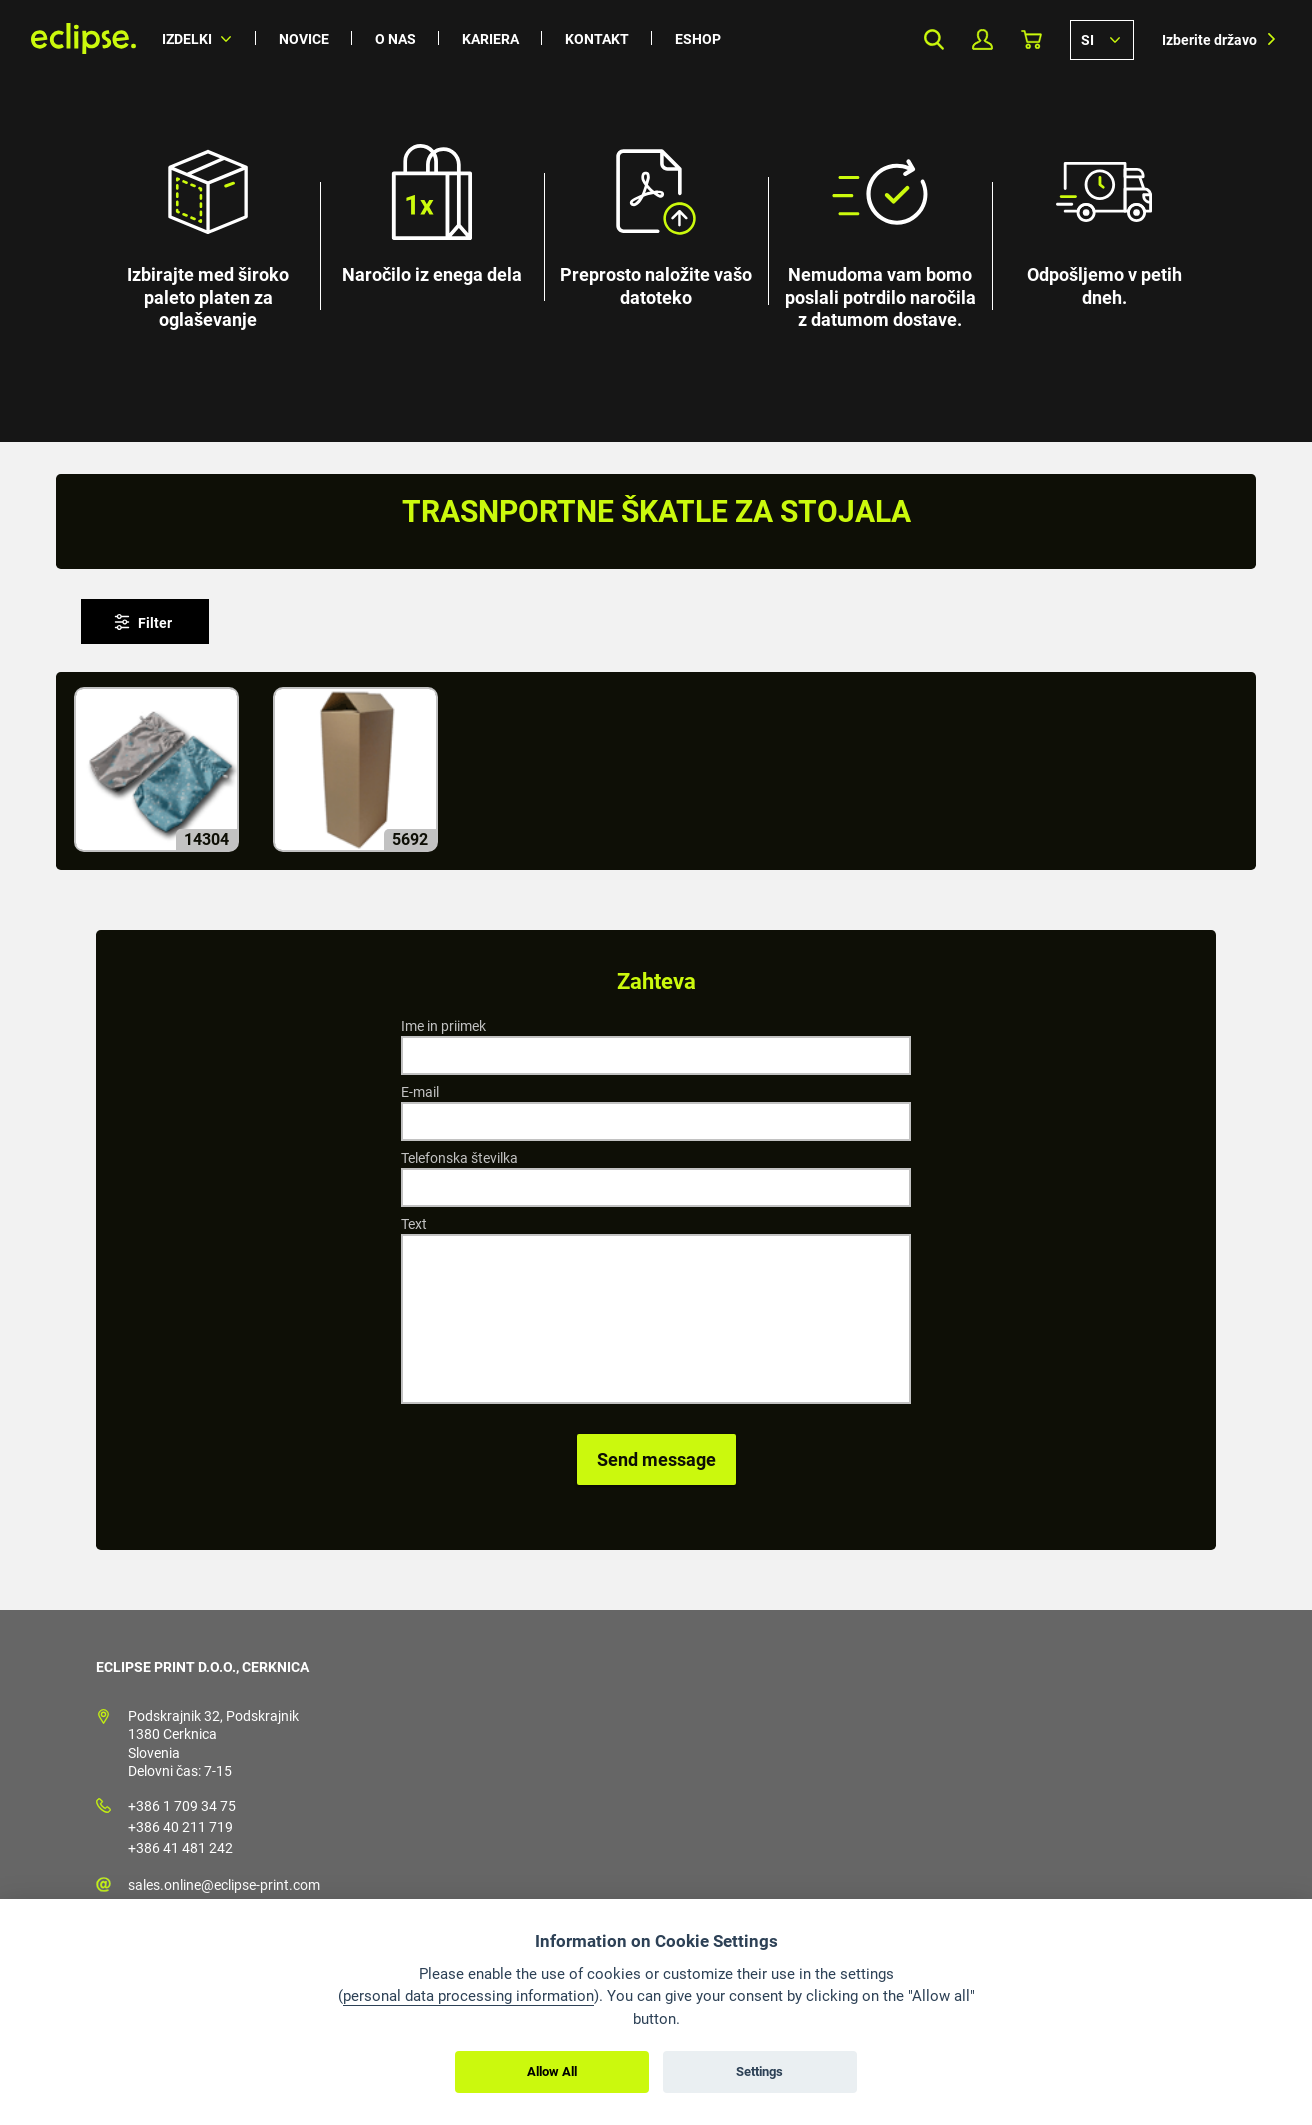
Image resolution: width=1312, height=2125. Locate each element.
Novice (304, 39)
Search (933, 39)
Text (414, 1224)
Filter (155, 623)
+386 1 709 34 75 (182, 1806)
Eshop (698, 39)
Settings (759, 2071)
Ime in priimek (443, 1026)
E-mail (420, 1092)
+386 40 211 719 (180, 1827)
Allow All (552, 2071)
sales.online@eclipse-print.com (224, 1885)
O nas (395, 39)
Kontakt (597, 39)
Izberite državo (1209, 40)
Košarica (1031, 39)
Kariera (490, 39)
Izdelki (187, 39)
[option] (656, 221)
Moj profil (982, 39)
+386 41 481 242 (180, 1848)
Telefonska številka (459, 1158)
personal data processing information (468, 1996)
